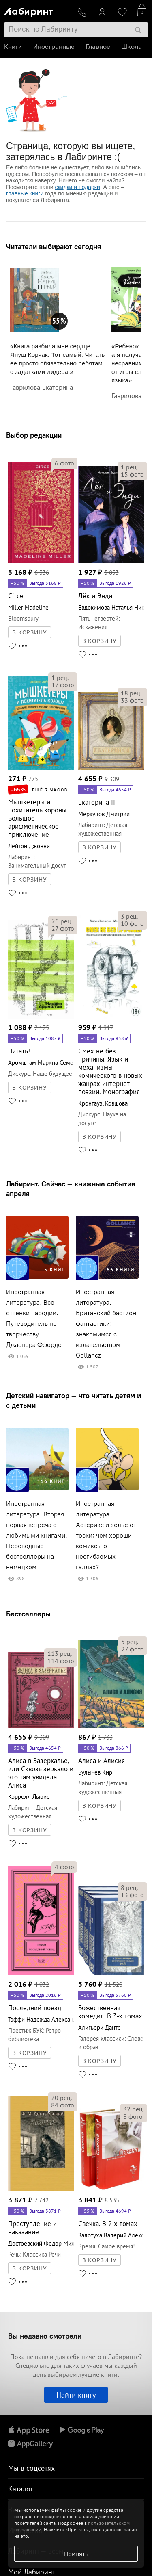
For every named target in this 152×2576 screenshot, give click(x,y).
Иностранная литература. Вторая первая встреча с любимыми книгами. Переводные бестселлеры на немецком (36, 1535)
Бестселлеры (28, 1613)
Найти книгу (76, 2395)
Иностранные (53, 46)
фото (64, 463)
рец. (129, 467)
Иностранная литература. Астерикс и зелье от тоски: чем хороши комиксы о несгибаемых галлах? (106, 1535)
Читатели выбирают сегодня (53, 246)
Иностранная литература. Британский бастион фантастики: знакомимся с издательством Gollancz (106, 1323)
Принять (76, 2554)
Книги (13, 46)
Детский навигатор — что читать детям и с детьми (73, 1400)
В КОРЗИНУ (29, 632)
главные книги (24, 193)
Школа (131, 46)
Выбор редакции (34, 435)
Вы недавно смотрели (44, 2336)
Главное (98, 46)
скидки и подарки (77, 187)
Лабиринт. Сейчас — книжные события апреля (70, 1188)
